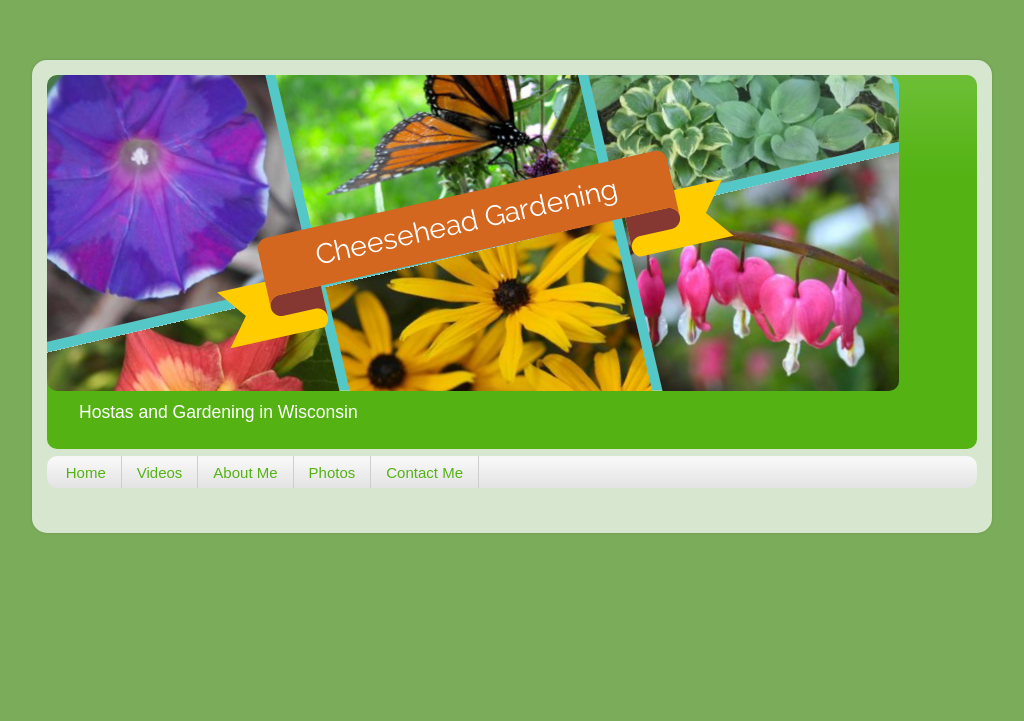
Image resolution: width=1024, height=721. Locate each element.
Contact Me (424, 472)
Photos (332, 472)
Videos (160, 472)
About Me (245, 472)
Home (86, 472)
